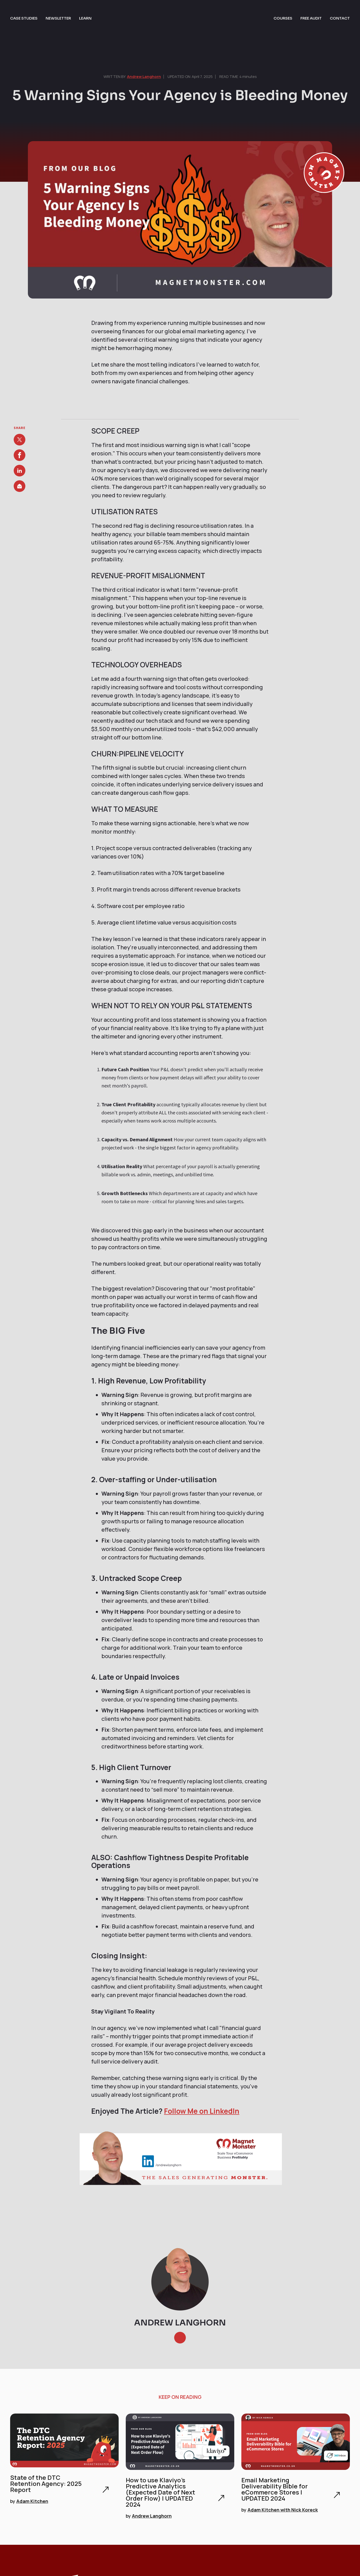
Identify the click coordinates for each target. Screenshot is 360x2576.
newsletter (58, 18)
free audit (311, 18)
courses (283, 18)
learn (85, 18)
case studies (24, 18)
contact (340, 18)
